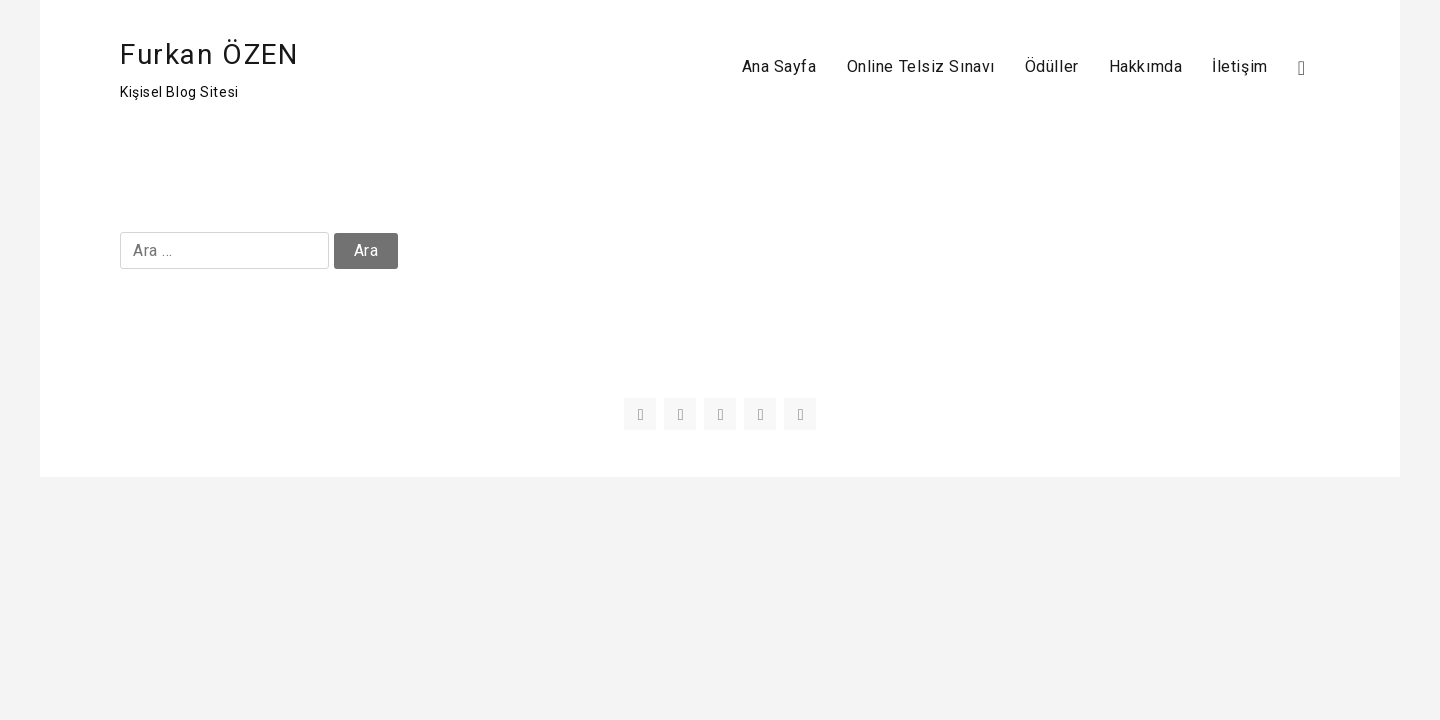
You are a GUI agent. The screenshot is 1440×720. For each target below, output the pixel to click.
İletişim (1239, 66)
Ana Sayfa (779, 66)
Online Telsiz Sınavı (921, 66)
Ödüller (1052, 66)
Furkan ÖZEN (209, 54)
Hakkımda (1145, 66)
